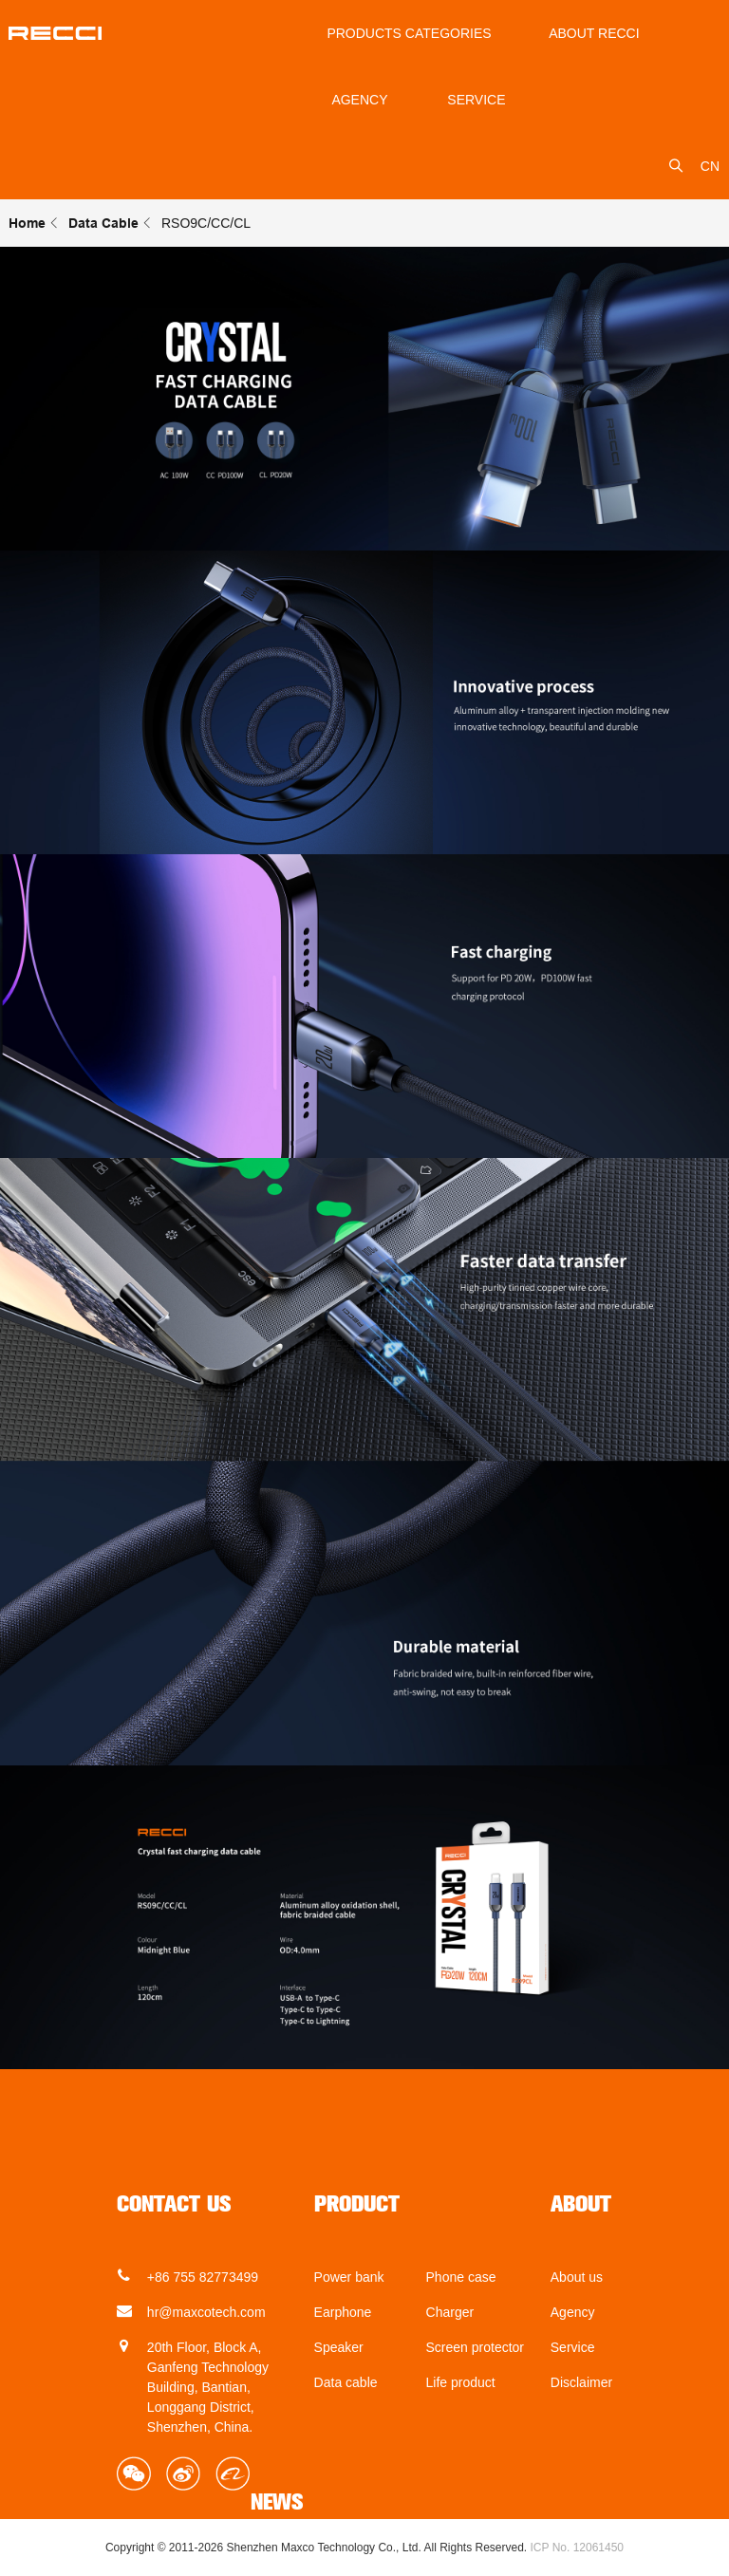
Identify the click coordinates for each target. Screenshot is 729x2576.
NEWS (277, 2502)
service (476, 99)
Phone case (461, 2277)
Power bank (349, 2277)
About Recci (594, 33)
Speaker (339, 2347)
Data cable (346, 2382)
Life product (460, 2382)
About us (577, 2277)
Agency (359, 99)
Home (27, 223)
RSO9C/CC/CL (206, 223)
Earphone (343, 2312)
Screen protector (475, 2347)
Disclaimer (581, 2382)
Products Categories (409, 33)
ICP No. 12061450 (578, 2547)
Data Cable (103, 223)
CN (710, 166)
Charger (450, 2312)
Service (573, 2347)
